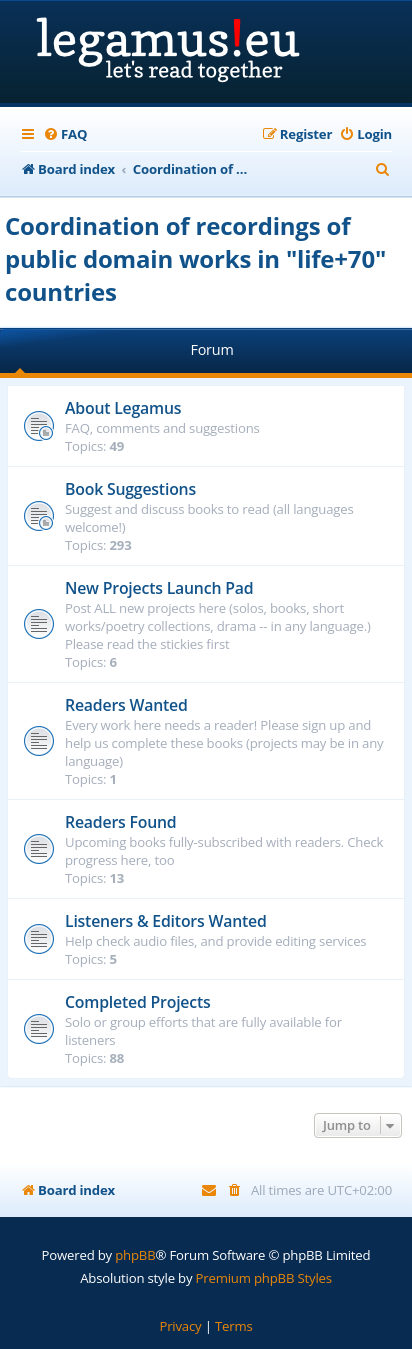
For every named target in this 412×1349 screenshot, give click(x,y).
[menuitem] (65, 134)
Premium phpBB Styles (264, 1278)
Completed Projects (138, 1002)
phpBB (135, 1255)
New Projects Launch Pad (159, 588)
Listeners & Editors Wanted (166, 921)
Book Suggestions (130, 489)
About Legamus (123, 408)
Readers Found (121, 822)
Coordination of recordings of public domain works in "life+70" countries (195, 258)
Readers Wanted (126, 705)
